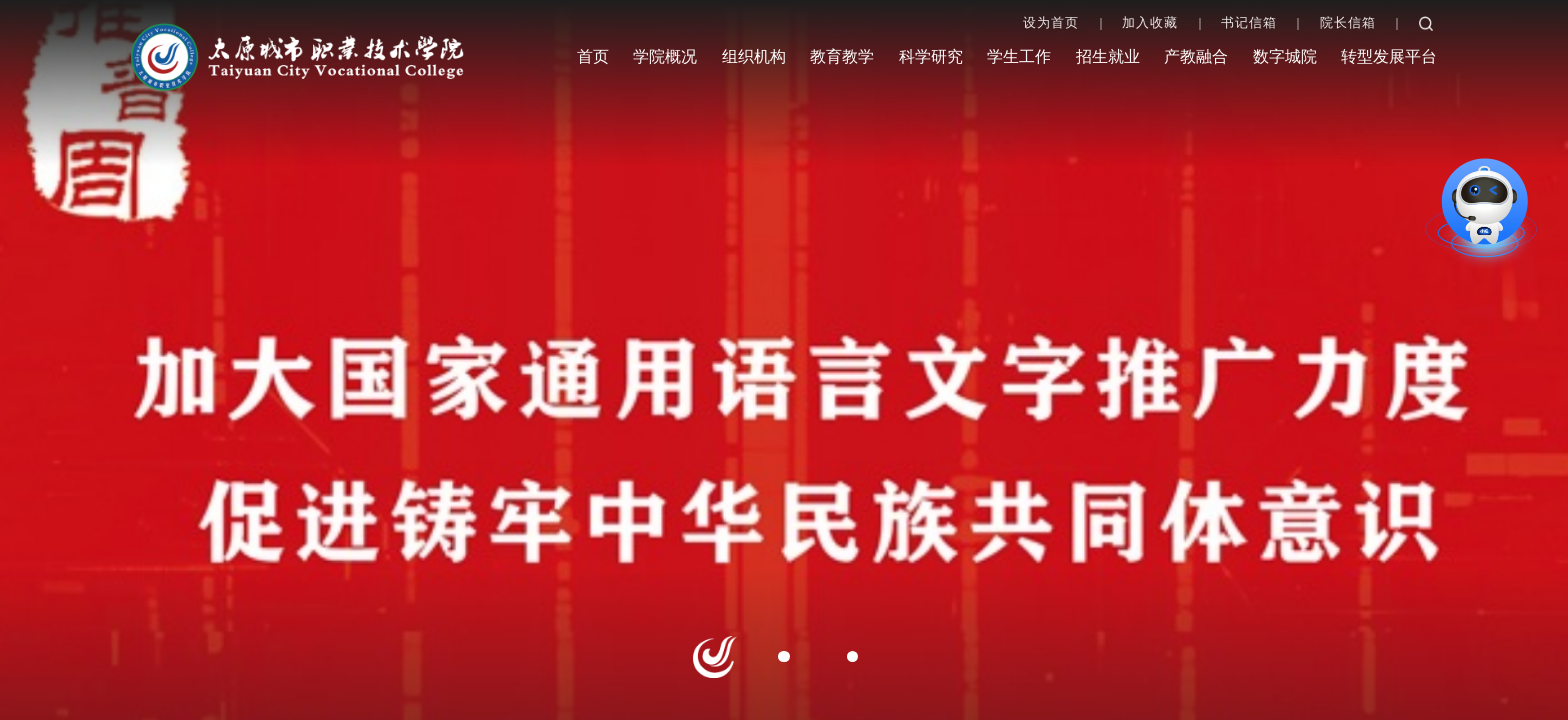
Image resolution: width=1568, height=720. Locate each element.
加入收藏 (1150, 23)
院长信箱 (1348, 23)
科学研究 (931, 56)
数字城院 (1285, 56)
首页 (593, 56)
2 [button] (783, 656)
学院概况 (665, 56)
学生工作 (1019, 56)
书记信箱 (1249, 23)
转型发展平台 (1389, 56)
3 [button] (852, 656)
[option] (784, 360)
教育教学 (842, 56)
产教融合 (1196, 56)
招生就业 (1108, 56)
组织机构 (754, 56)
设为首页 (1051, 23)
